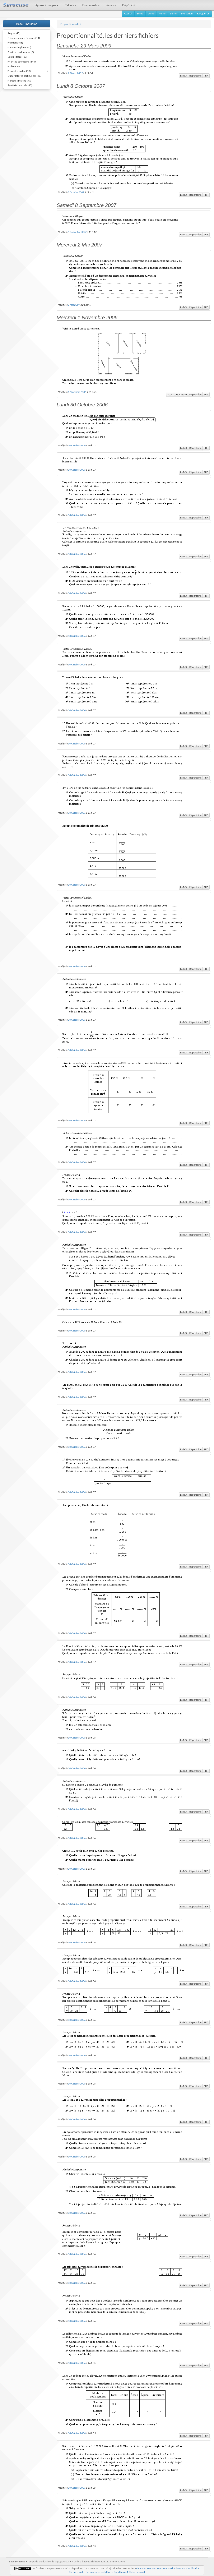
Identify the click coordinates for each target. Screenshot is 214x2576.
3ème (173, 13)
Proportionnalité (70, 24)
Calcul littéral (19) (17, 56)
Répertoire (195, 75)
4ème (162, 13)
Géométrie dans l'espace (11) (24, 37)
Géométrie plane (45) (19, 47)
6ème (140, 13)
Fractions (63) (15, 42)
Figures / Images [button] (46, 5)
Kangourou (203, 13)
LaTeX (183, 75)
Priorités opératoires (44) (22, 61)
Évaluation (187, 13)
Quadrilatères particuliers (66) (24, 75)
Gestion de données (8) (21, 52)
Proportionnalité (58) (19, 70)
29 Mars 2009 (75, 72)
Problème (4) (15, 66)
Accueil (128, 13)
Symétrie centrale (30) (20, 85)
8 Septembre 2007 (77, 231)
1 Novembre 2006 (77, 391)
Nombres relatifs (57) (19, 80)
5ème (151, 13)
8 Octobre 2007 (76, 192)
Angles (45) (14, 33)
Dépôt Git (128, 5)
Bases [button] (111, 5)
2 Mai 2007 (74, 304)
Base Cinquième (26, 24)
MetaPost (181, 394)
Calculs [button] (70, 5)
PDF (206, 75)
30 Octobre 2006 (77, 445)
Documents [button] (91, 5)
